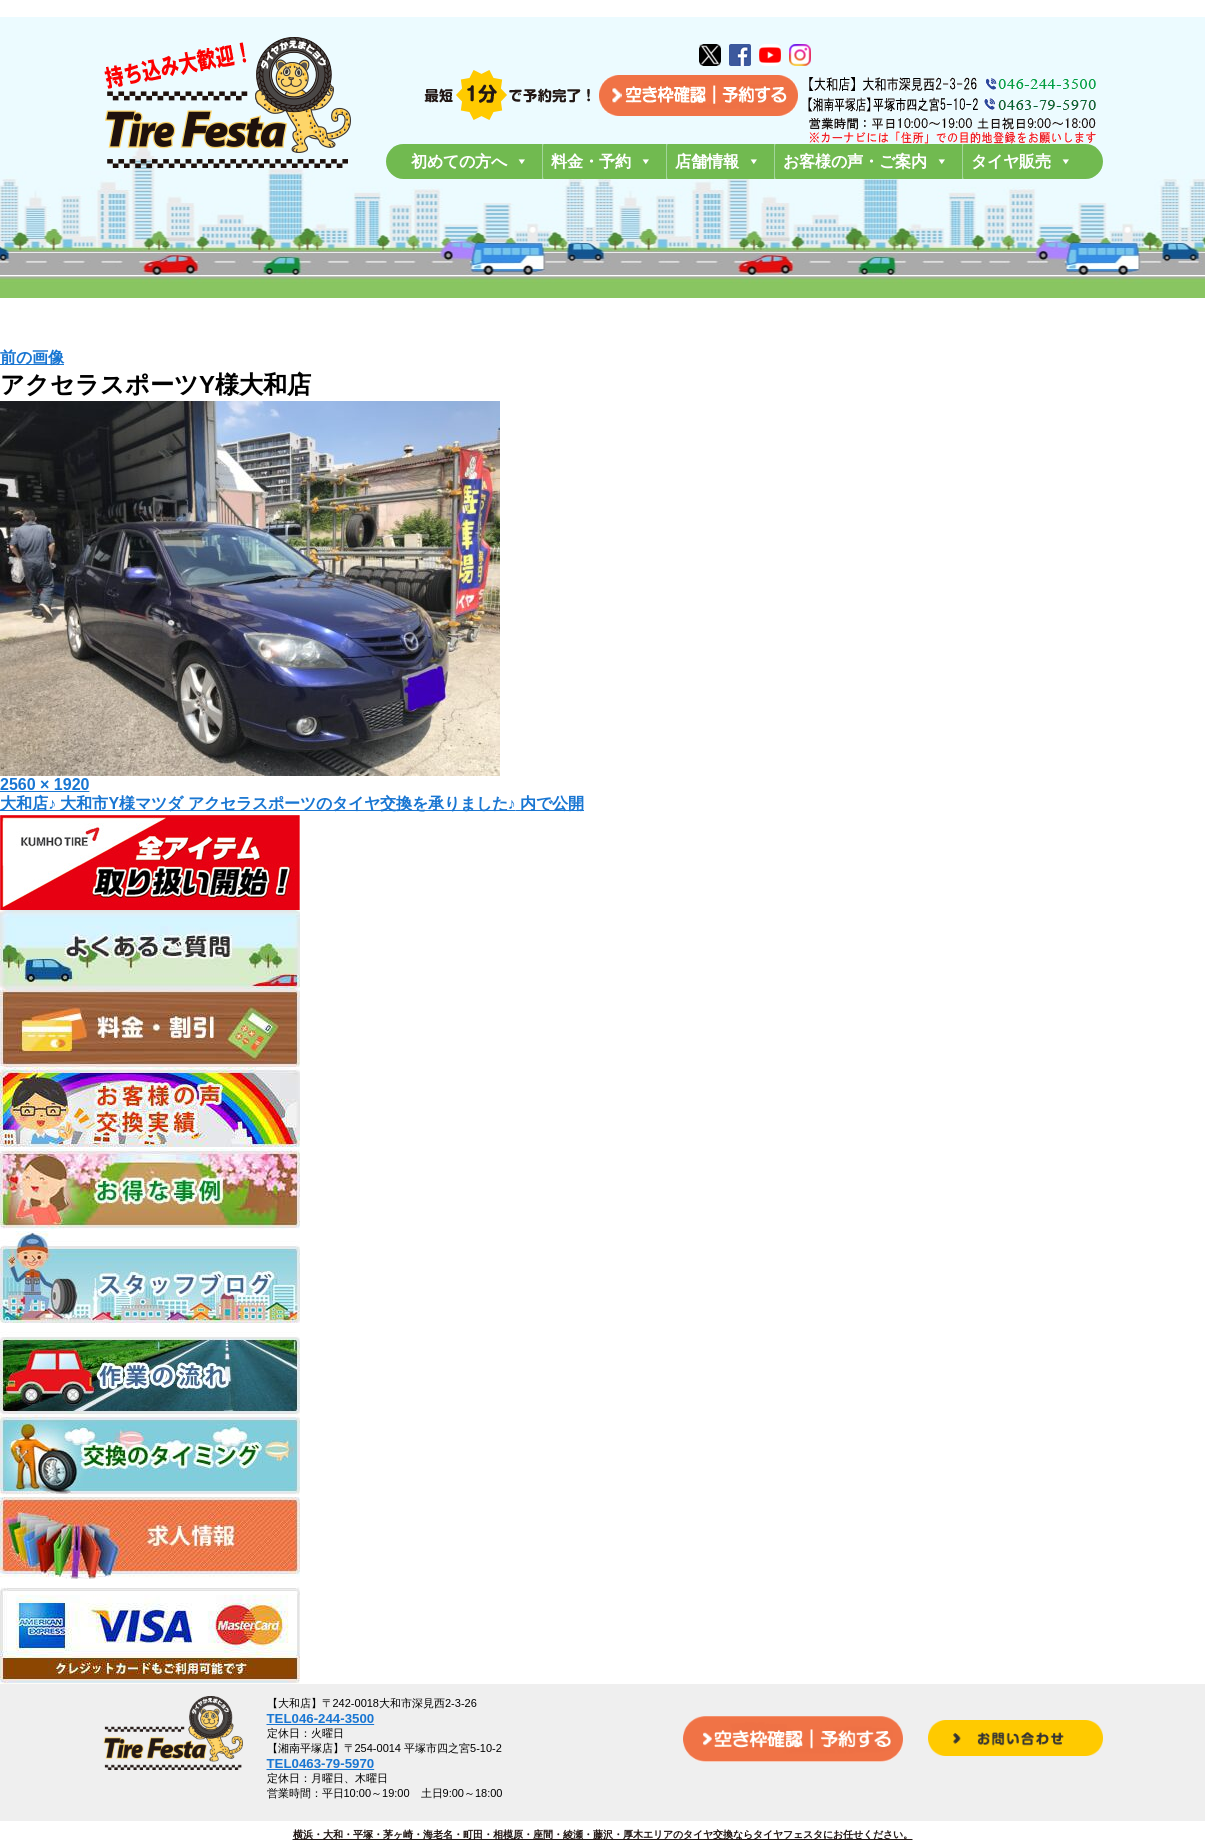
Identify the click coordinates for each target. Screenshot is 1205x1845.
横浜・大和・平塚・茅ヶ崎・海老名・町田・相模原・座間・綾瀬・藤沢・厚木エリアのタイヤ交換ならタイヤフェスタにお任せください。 (603, 1834)
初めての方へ (470, 161)
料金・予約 (602, 161)
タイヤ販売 (1022, 161)
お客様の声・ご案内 (866, 161)
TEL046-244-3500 (321, 1718)
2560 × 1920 (44, 784)
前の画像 (32, 357)
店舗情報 (718, 161)
